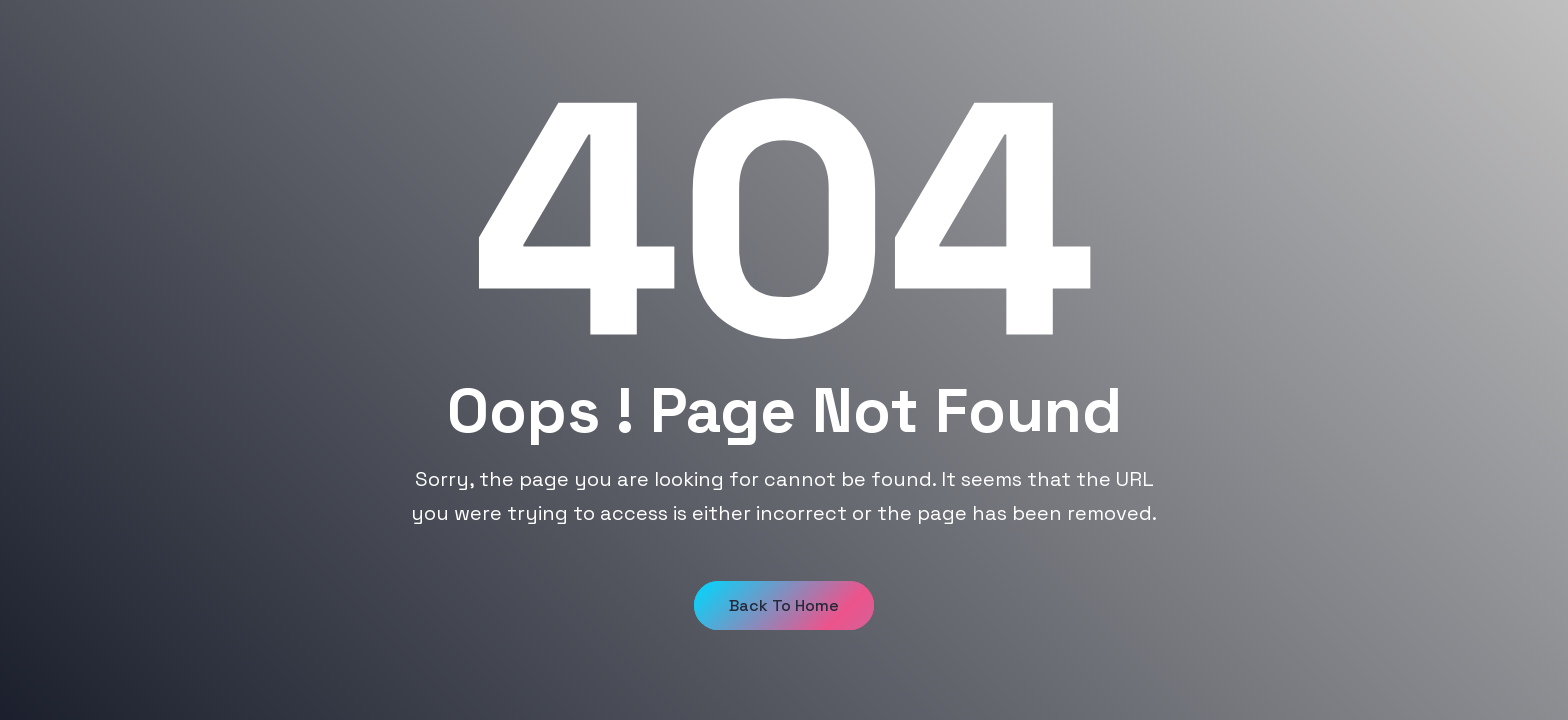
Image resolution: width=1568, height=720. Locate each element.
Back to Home (784, 605)
